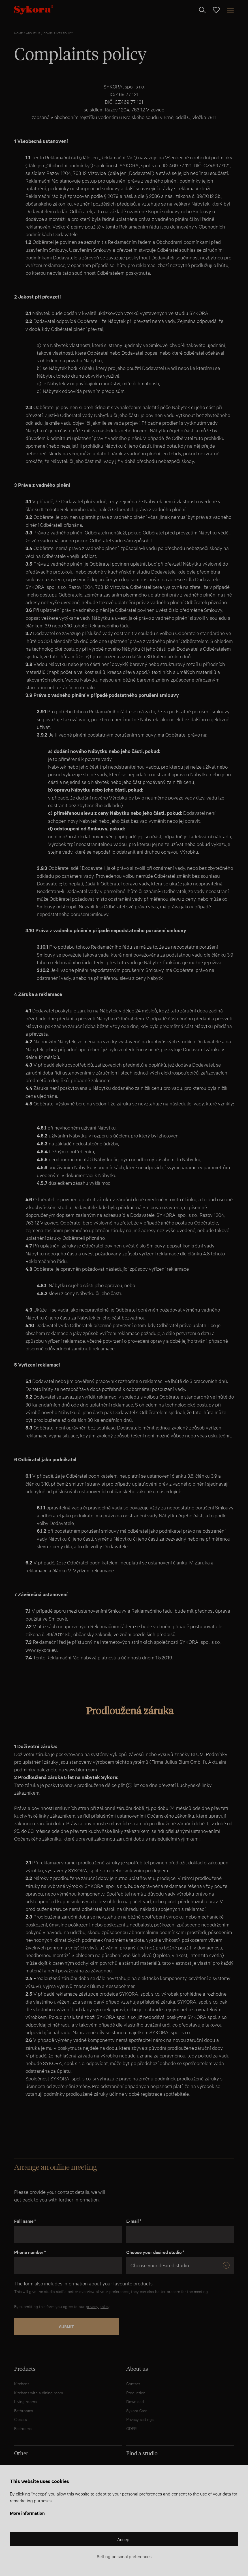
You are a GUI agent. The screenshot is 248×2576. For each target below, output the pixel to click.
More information (27, 2513)
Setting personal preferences (124, 2556)
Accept (124, 2539)
